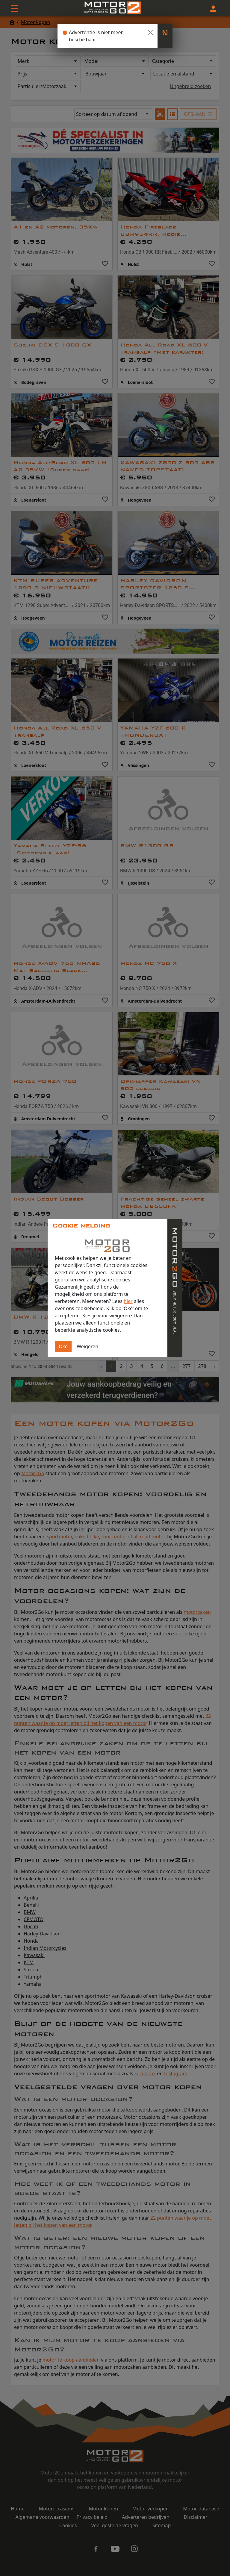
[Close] (150, 32)
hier (128, 1301)
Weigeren (87, 1346)
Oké (63, 1346)
